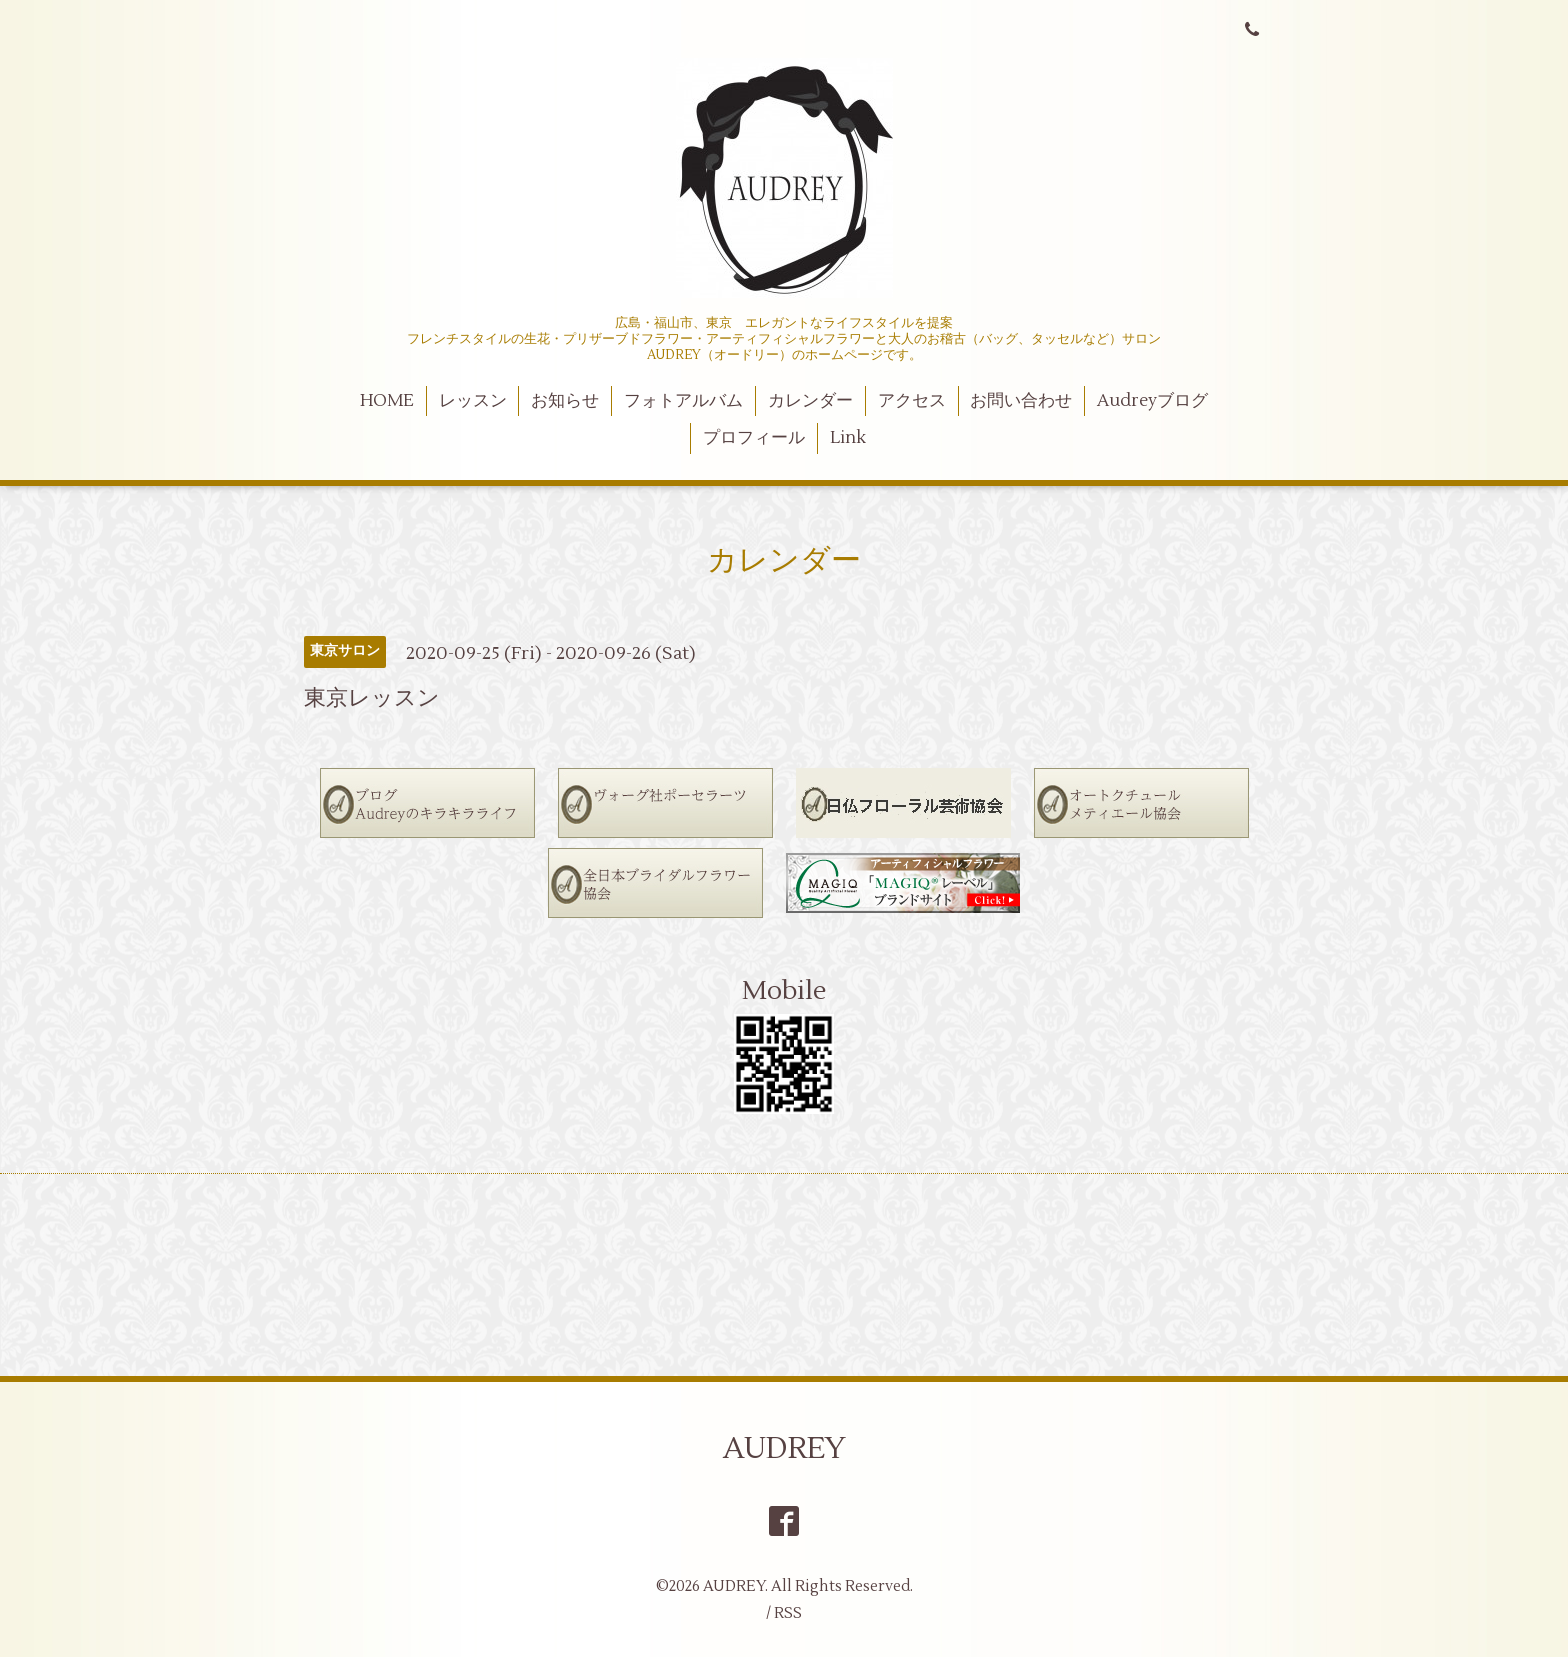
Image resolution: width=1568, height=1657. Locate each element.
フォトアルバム (683, 401)
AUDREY (784, 1448)
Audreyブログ (1152, 401)
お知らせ (565, 401)
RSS (788, 1613)
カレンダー (810, 401)
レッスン (473, 401)
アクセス (912, 401)
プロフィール (754, 438)
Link (848, 438)
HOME (387, 401)
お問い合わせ (1021, 401)
